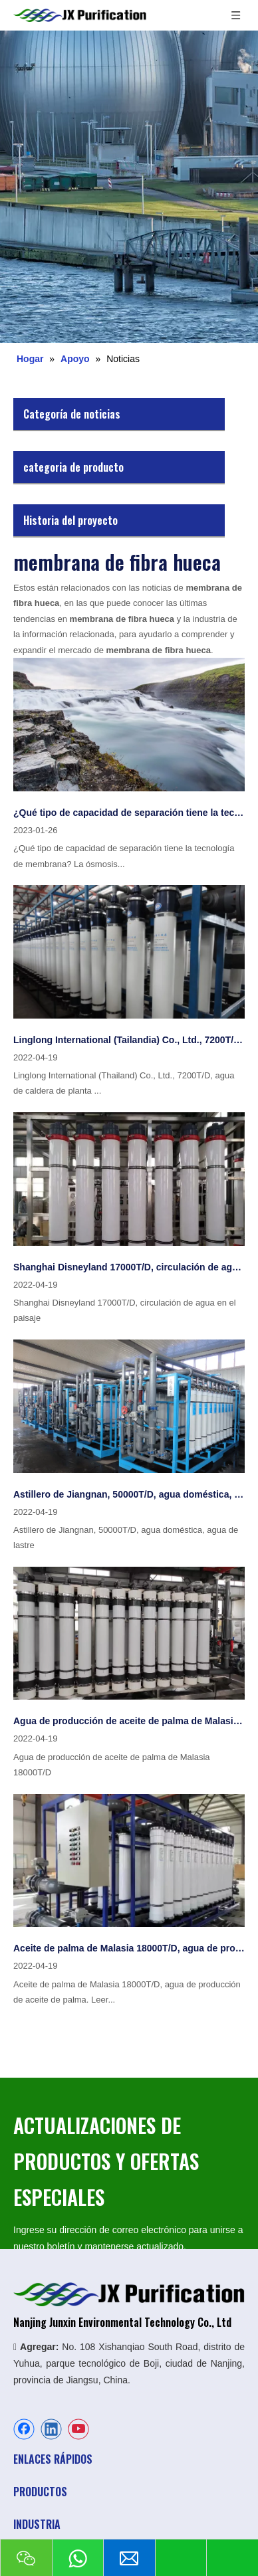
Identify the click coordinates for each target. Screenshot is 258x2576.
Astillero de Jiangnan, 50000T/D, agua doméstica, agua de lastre (129, 1494)
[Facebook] (24, 2429)
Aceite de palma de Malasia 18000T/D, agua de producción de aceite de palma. (129, 1948)
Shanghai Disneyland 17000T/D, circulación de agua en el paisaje (129, 1267)
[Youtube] (78, 2429)
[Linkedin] (51, 2429)
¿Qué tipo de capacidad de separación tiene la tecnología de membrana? (129, 812)
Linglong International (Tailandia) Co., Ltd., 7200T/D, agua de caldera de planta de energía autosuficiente (129, 1040)
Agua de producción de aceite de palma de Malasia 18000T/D (129, 1721)
